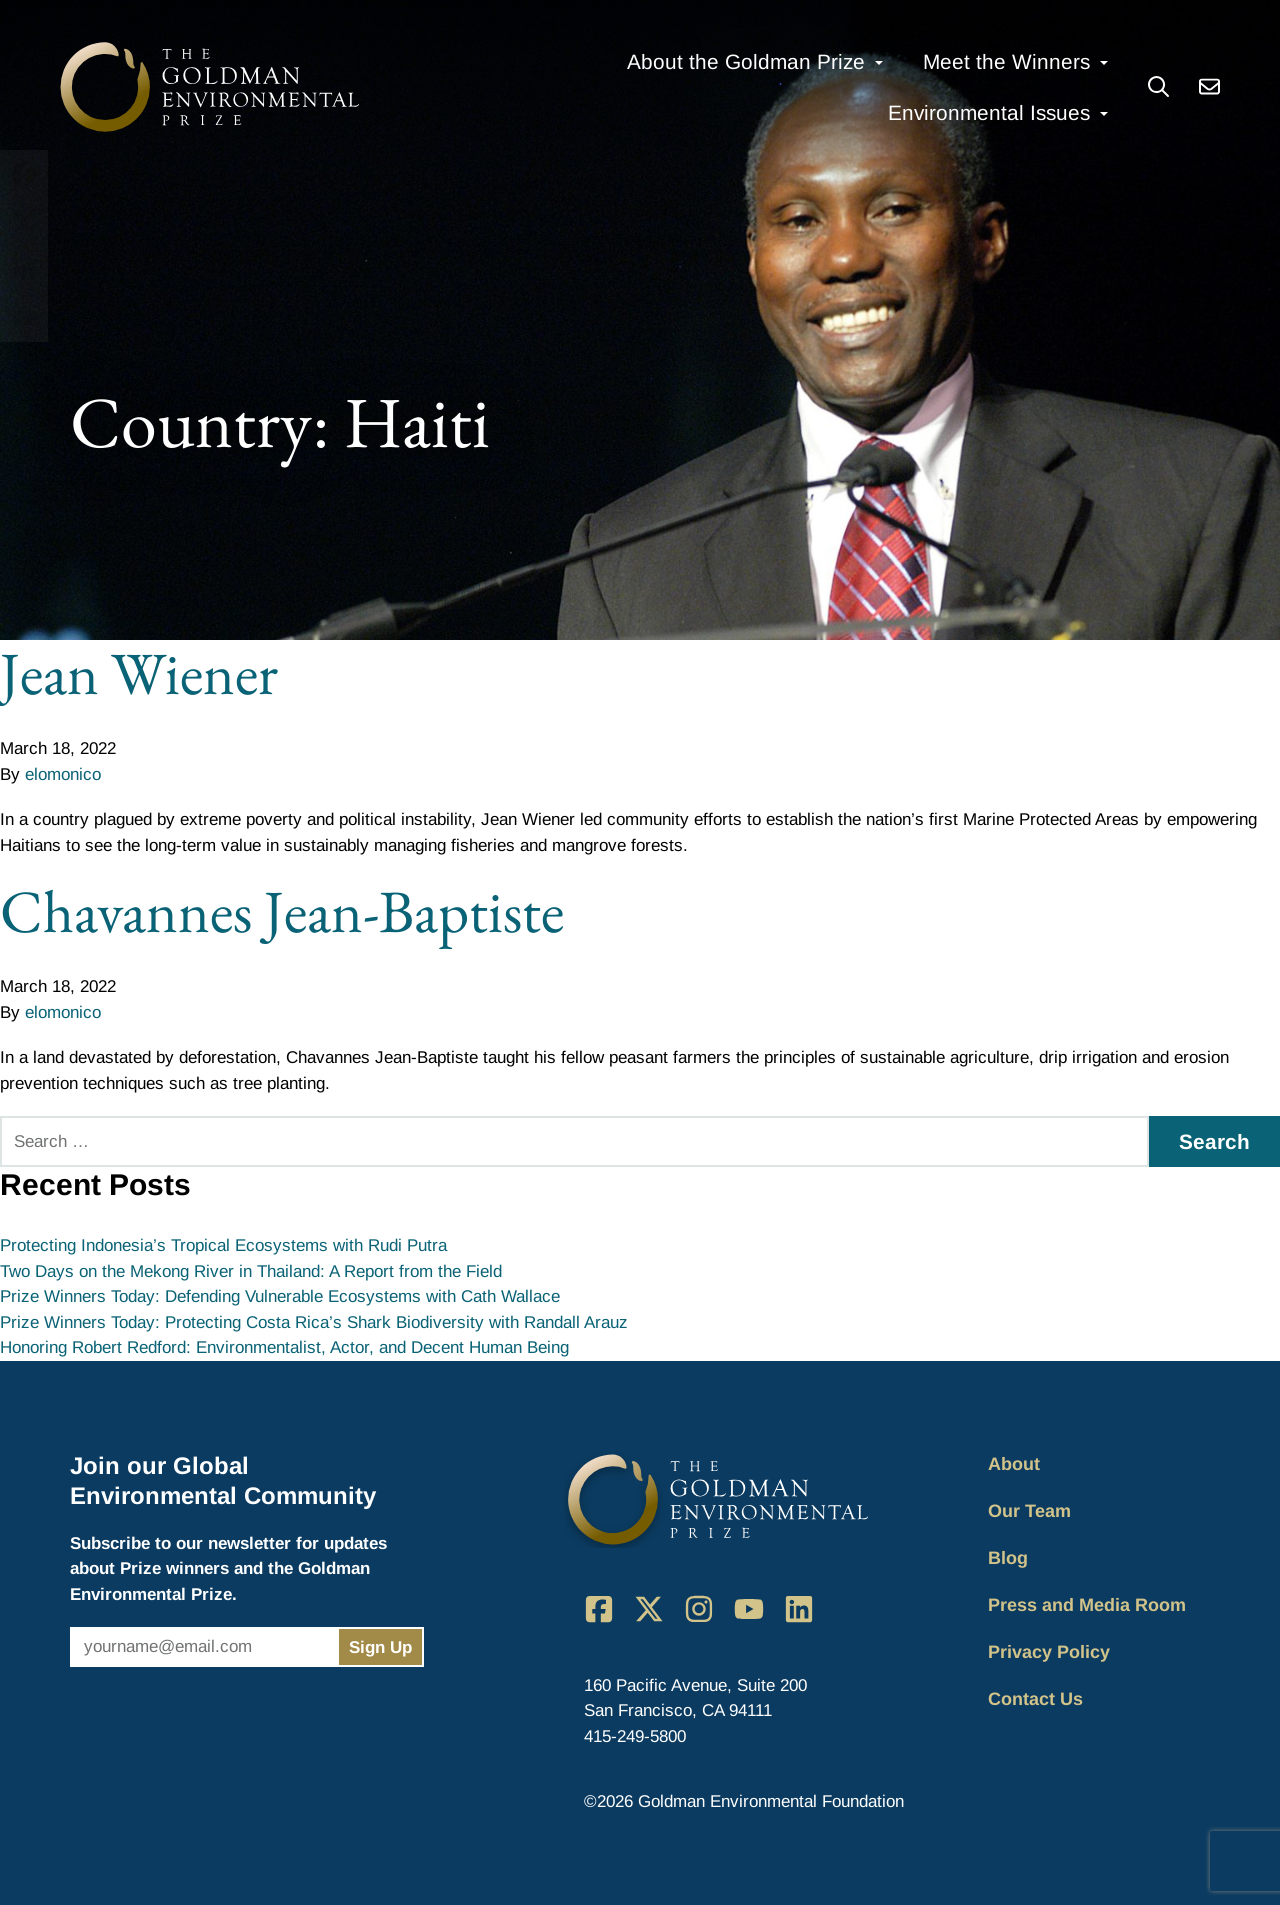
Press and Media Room (1087, 1605)
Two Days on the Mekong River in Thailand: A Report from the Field (251, 1271)
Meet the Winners (1006, 61)
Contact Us (1035, 1699)
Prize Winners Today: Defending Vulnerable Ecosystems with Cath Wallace (280, 1296)
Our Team (1029, 1511)
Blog (1008, 1558)
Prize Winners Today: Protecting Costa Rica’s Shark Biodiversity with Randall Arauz (314, 1322)
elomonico (63, 774)
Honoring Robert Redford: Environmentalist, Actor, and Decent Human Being (284, 1347)
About (1014, 1464)
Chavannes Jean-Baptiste (282, 911)
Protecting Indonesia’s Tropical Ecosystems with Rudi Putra (223, 1245)
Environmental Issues (989, 112)
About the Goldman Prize (746, 61)
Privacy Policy (1049, 1652)
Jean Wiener (139, 673)
